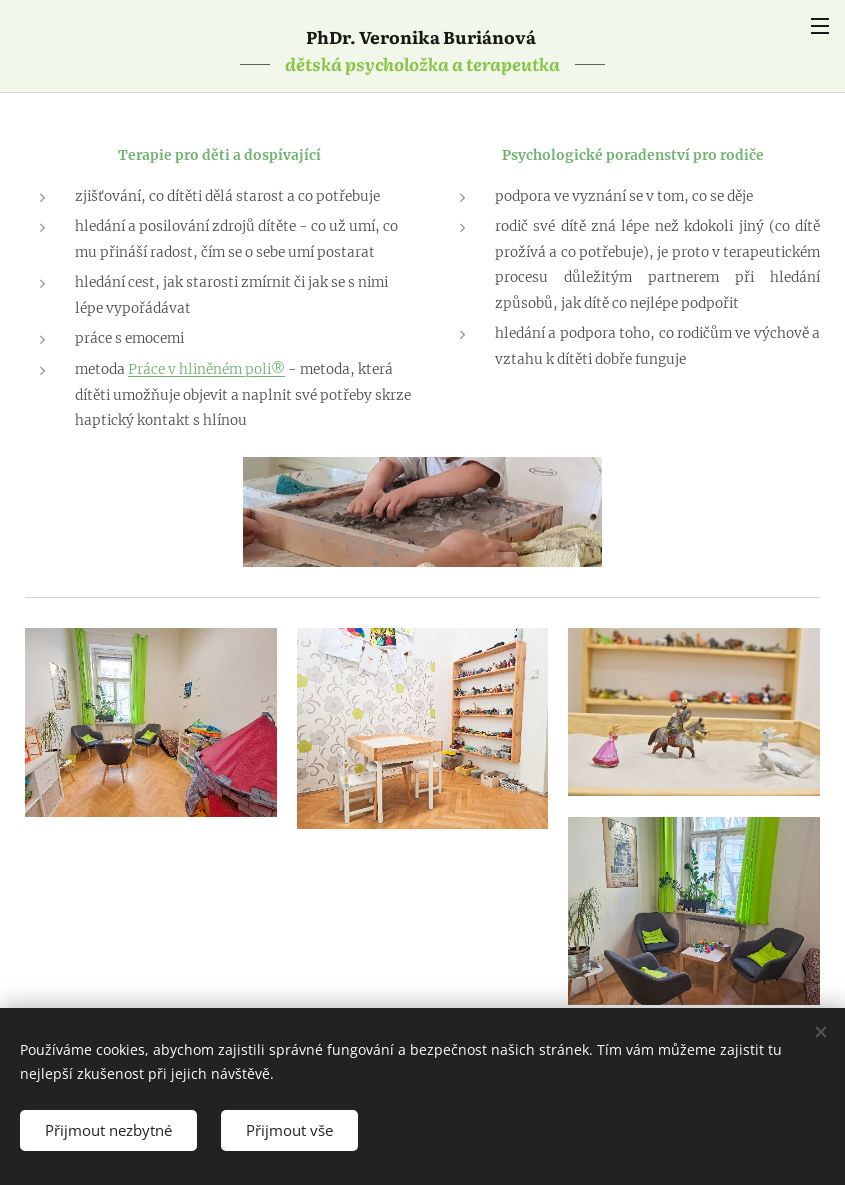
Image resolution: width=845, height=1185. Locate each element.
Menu (820, 26)
